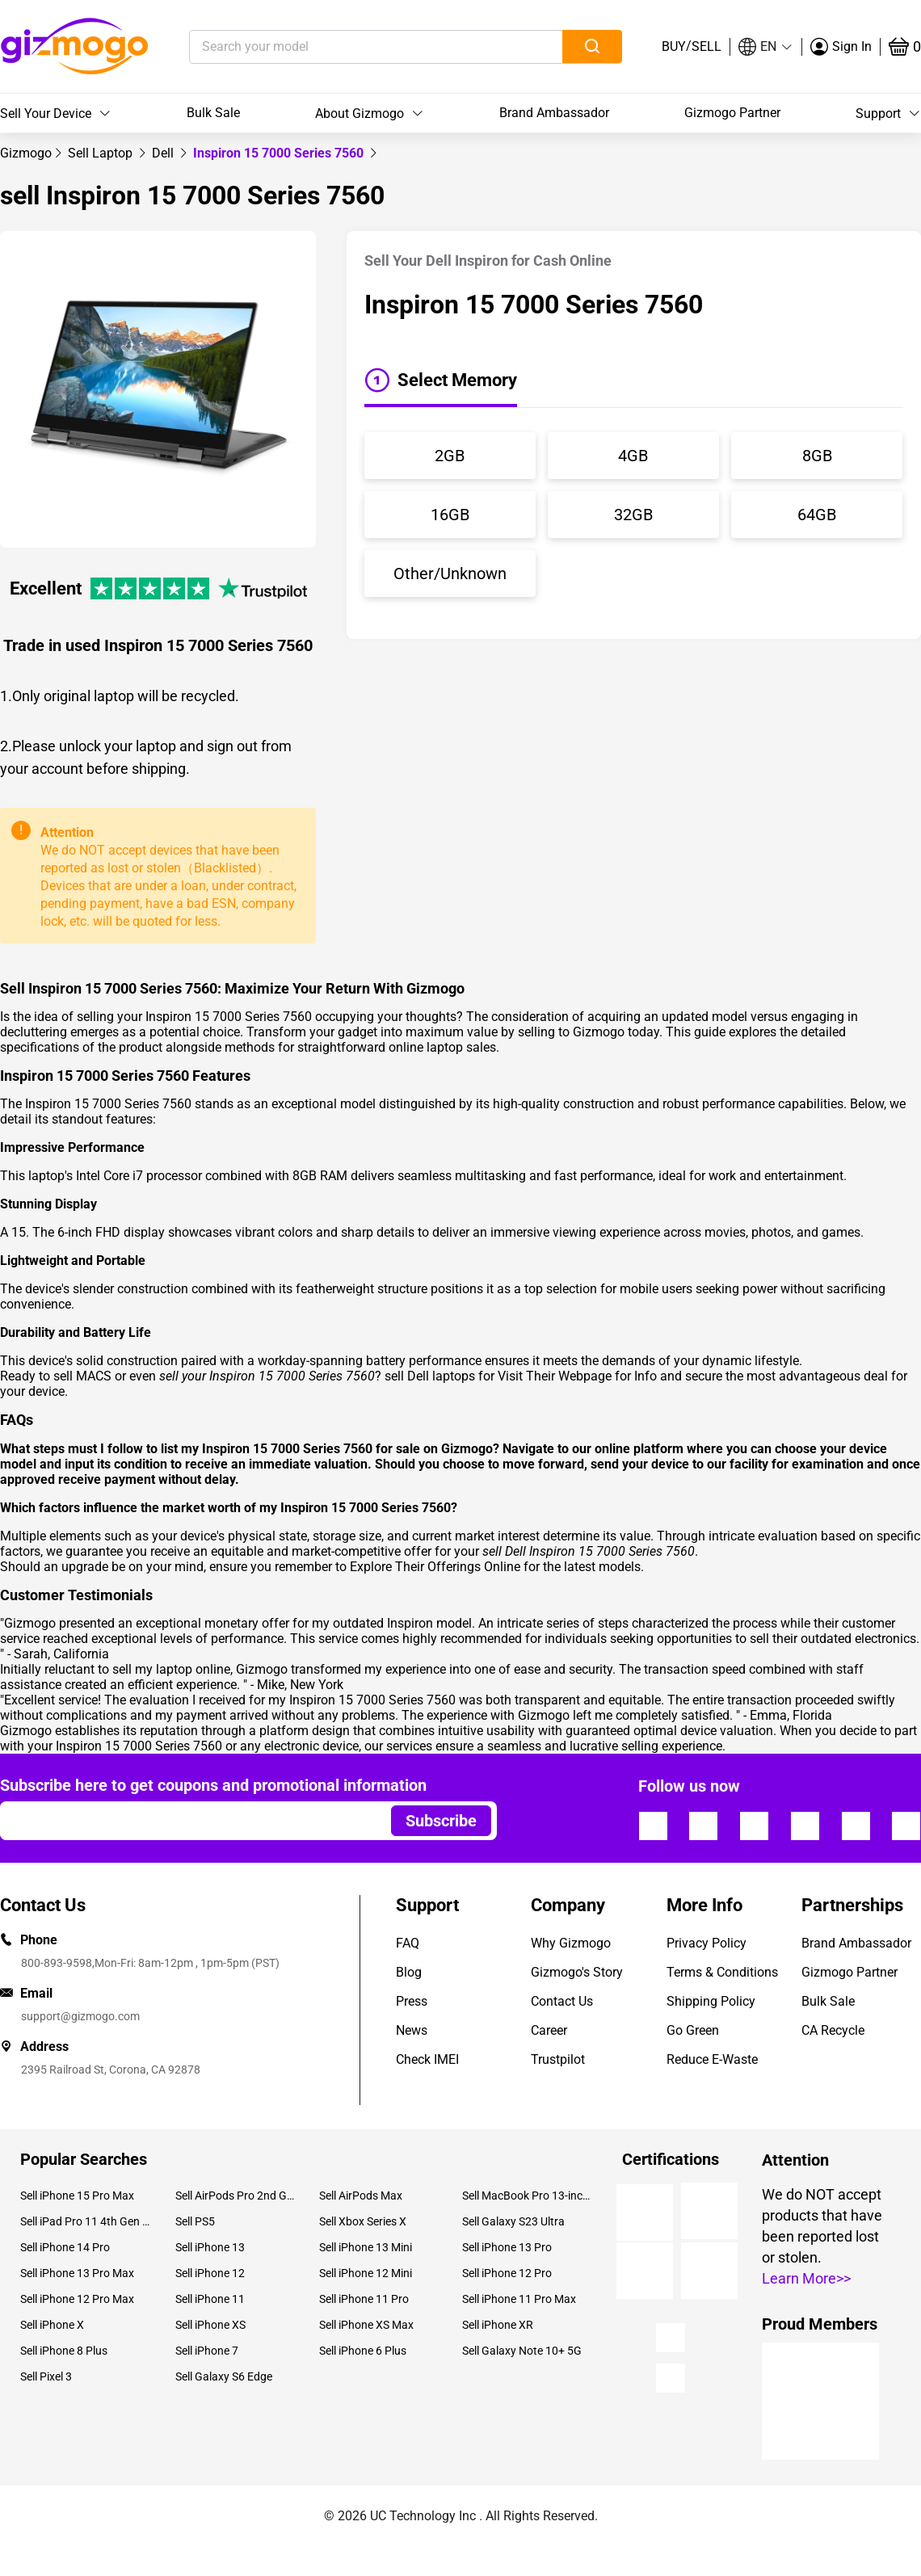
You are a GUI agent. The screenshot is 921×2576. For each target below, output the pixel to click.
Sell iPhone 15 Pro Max (77, 2195)
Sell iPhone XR (497, 2324)
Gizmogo (26, 153)
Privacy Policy (706, 1943)
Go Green (693, 2030)
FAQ (407, 1943)
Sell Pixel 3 (46, 2376)
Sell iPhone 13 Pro (507, 2247)
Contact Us (562, 2001)
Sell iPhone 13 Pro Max (77, 2273)
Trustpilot (558, 2059)
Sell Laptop (102, 153)
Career (549, 2030)
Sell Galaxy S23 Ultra (513, 2221)
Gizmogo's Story (577, 1972)
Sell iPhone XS (210, 2324)
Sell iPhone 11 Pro (364, 2298)
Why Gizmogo (571, 1943)
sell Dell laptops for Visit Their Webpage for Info (521, 1376)
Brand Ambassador (554, 112)
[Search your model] (351, 47)
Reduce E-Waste (712, 2059)
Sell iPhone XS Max (366, 2324)
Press (411, 2001)
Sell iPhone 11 (210, 2298)
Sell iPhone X (52, 2324)
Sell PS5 (195, 2221)
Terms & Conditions (722, 1972)
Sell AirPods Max (360, 2195)
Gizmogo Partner (732, 112)
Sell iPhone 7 (206, 2350)
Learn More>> (806, 2278)
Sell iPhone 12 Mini (365, 2273)
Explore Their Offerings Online (435, 1566)
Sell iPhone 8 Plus (63, 2350)
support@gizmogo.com (80, 2016)
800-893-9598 (56, 1962)
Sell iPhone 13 (210, 2247)
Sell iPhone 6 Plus (362, 2350)
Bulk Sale (213, 112)
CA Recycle (832, 2030)
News (411, 2030)
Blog (409, 1972)
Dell (164, 153)
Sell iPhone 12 (210, 2273)
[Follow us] (652, 1825)
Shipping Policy (711, 2001)
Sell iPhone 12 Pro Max (77, 2298)
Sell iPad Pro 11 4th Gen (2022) (85, 2221)
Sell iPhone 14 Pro (65, 2247)
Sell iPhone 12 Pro (507, 2273)
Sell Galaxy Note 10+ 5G (522, 2350)
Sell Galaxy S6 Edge (223, 2376)
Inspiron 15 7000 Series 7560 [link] (280, 153)
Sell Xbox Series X (362, 2221)
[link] (26, 153)
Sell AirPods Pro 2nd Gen (234, 2195)
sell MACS (82, 1376)
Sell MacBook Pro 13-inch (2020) (527, 2195)
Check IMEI (427, 2059)
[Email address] (188, 1820)
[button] (765, 47)
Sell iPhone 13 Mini (365, 2247)
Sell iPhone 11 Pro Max (519, 2298)
